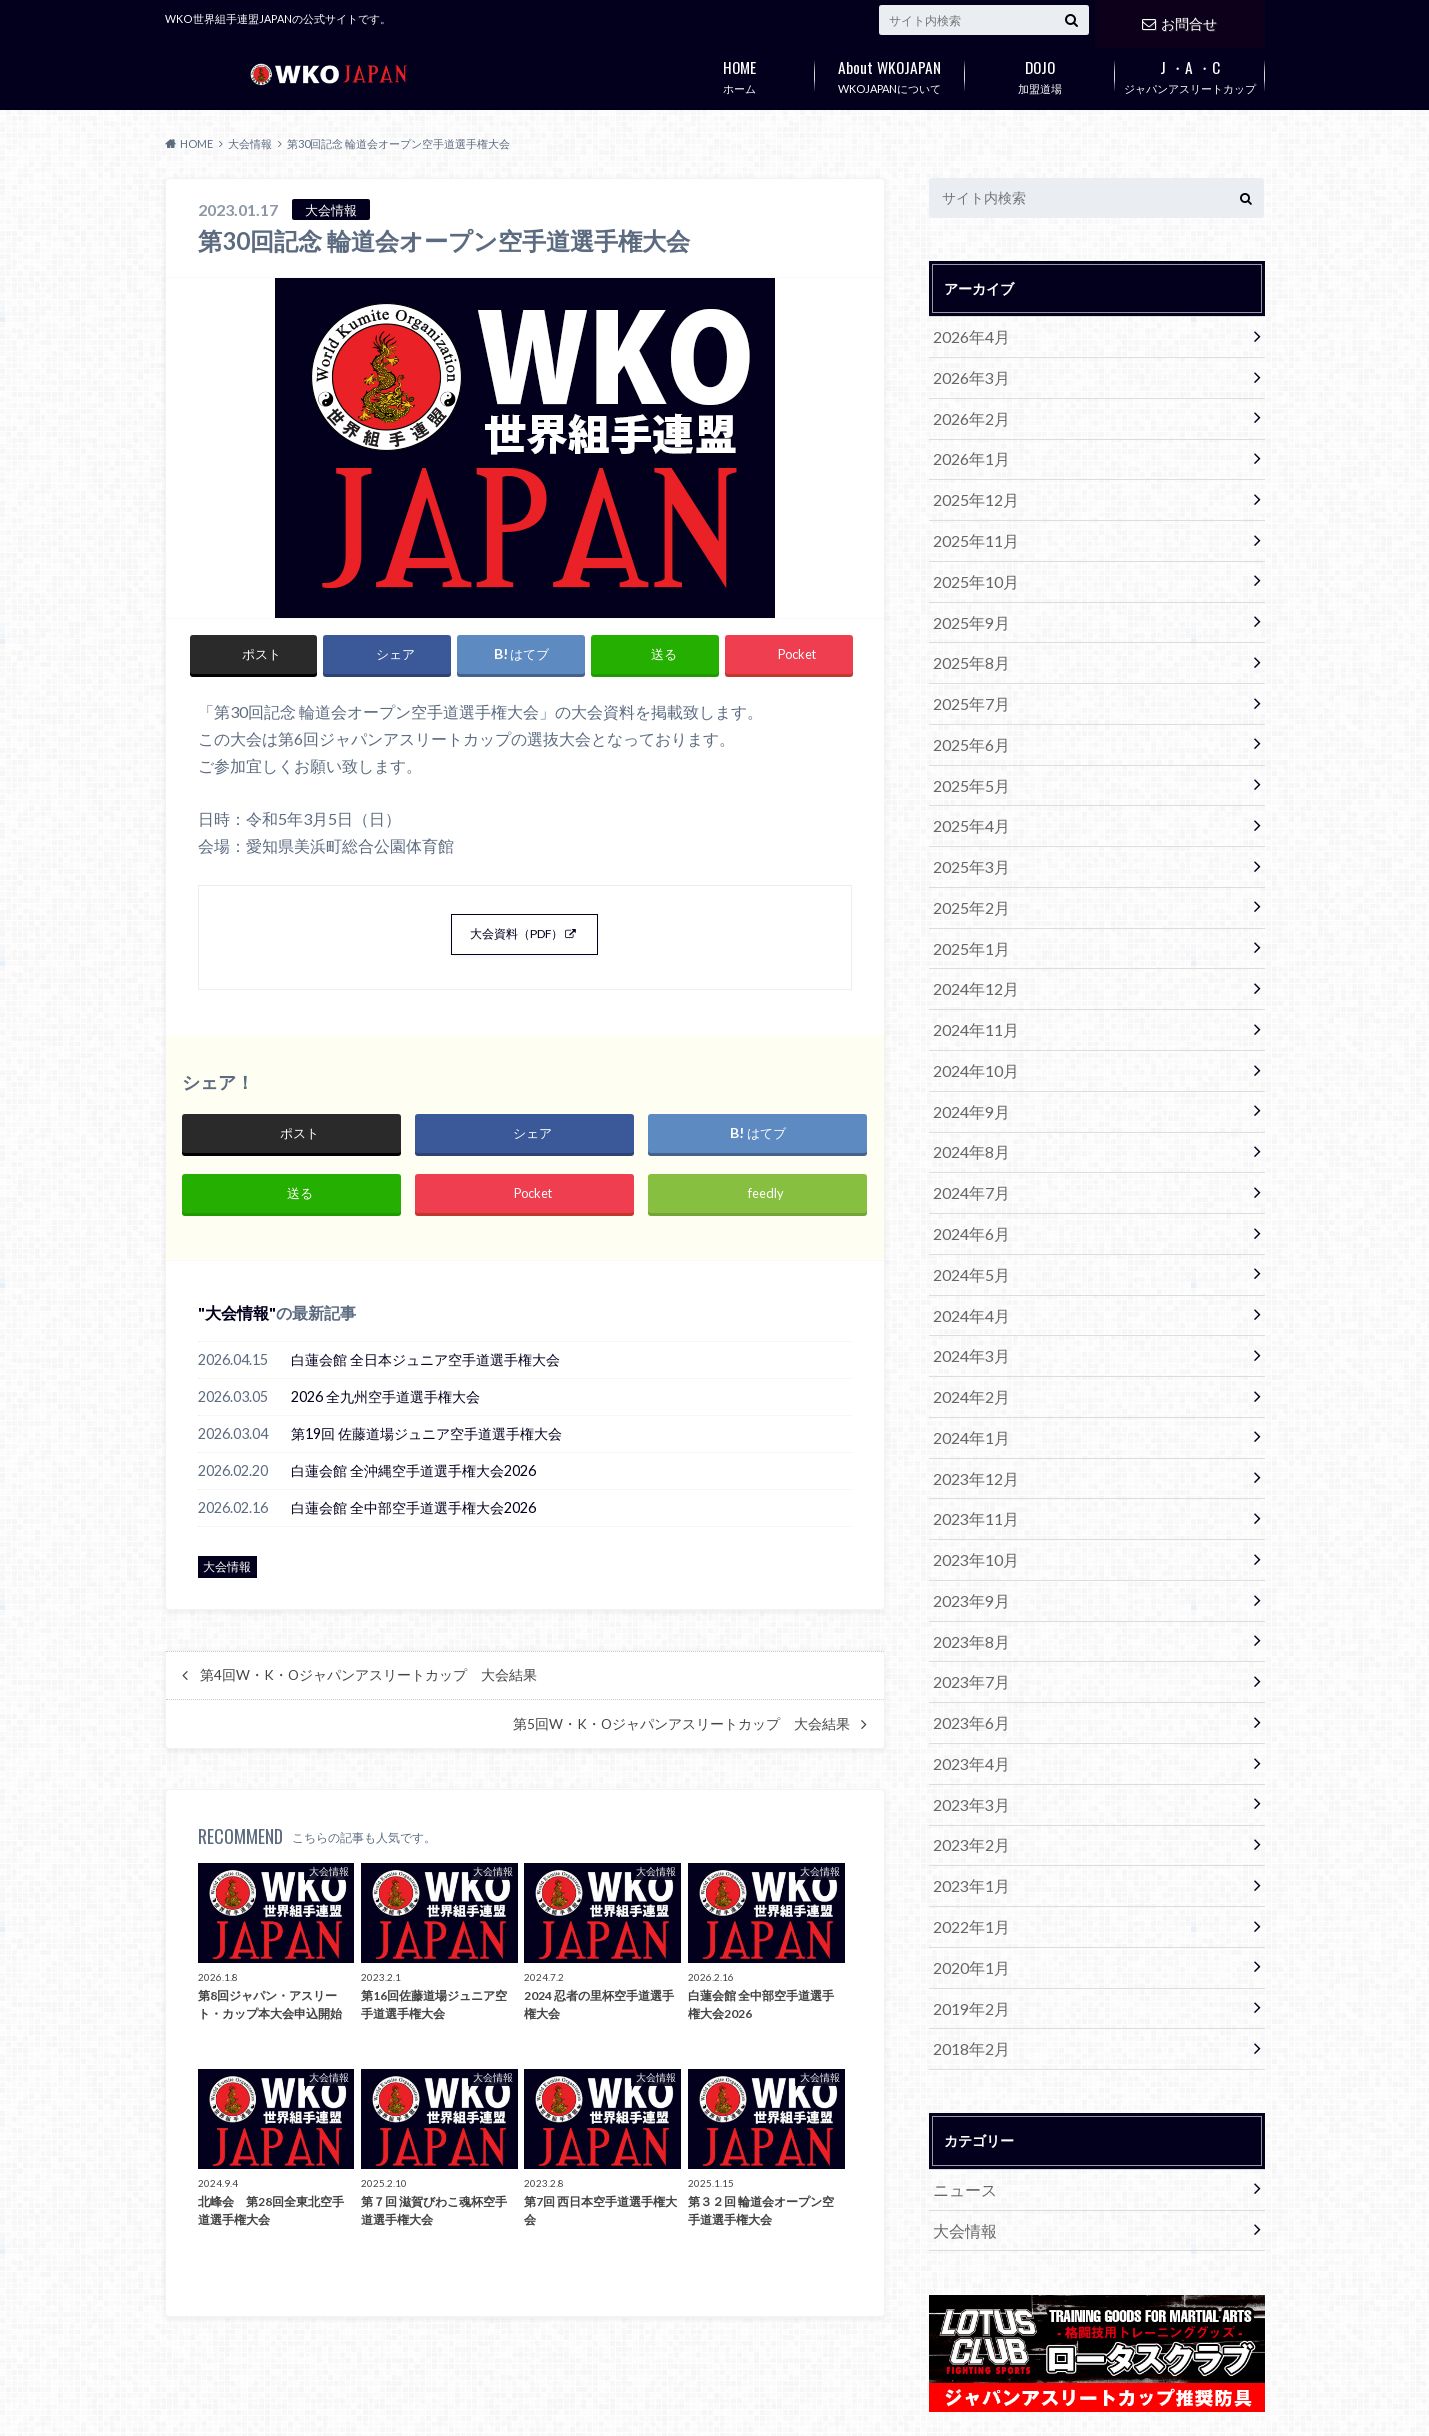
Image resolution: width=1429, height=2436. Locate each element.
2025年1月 (967, 889)
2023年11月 (971, 1407)
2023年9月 (967, 1481)
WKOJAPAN (924, 2405)
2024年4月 (967, 1222)
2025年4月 (967, 778)
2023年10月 (971, 1444)
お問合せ (1179, 19)
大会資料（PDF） (516, 939)
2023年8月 (967, 1518)
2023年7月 (967, 1555)
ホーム (740, 73)
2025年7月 (967, 667)
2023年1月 (967, 1740)
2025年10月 (971, 556)
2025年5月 (967, 741)
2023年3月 (967, 1666)
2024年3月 (967, 1259)
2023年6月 (967, 1592)
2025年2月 (967, 852)
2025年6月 (967, 704)
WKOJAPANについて (890, 73)
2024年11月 (971, 963)
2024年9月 (967, 1037)
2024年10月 (971, 1000)
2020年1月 (967, 1814)
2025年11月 (971, 519)
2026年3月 (967, 371)
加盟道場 (1040, 73)
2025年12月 (971, 482)
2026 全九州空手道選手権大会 (385, 1414)
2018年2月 (967, 1888)
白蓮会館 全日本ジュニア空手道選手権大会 (425, 1377)
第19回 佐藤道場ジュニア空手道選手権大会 (426, 1451)
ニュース (961, 2024)
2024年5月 (967, 1185)
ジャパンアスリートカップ (1190, 73)
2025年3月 (967, 815)
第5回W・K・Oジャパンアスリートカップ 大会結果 (681, 1742)
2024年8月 (967, 1074)
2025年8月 (967, 630)
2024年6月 (967, 1148)
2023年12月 (971, 1370)
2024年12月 (971, 926)
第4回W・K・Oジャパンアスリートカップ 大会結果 (368, 1693)
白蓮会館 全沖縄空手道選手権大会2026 (413, 1488)
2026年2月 (967, 408)
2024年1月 (967, 1333)
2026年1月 (967, 445)
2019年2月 (967, 1851)
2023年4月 (967, 1629)
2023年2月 (967, 1703)
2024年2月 (967, 1296)
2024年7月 (967, 1111)
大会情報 (237, 1330)
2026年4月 (967, 334)
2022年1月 (967, 1777)
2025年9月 (967, 593)
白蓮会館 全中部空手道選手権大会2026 (413, 1525)
